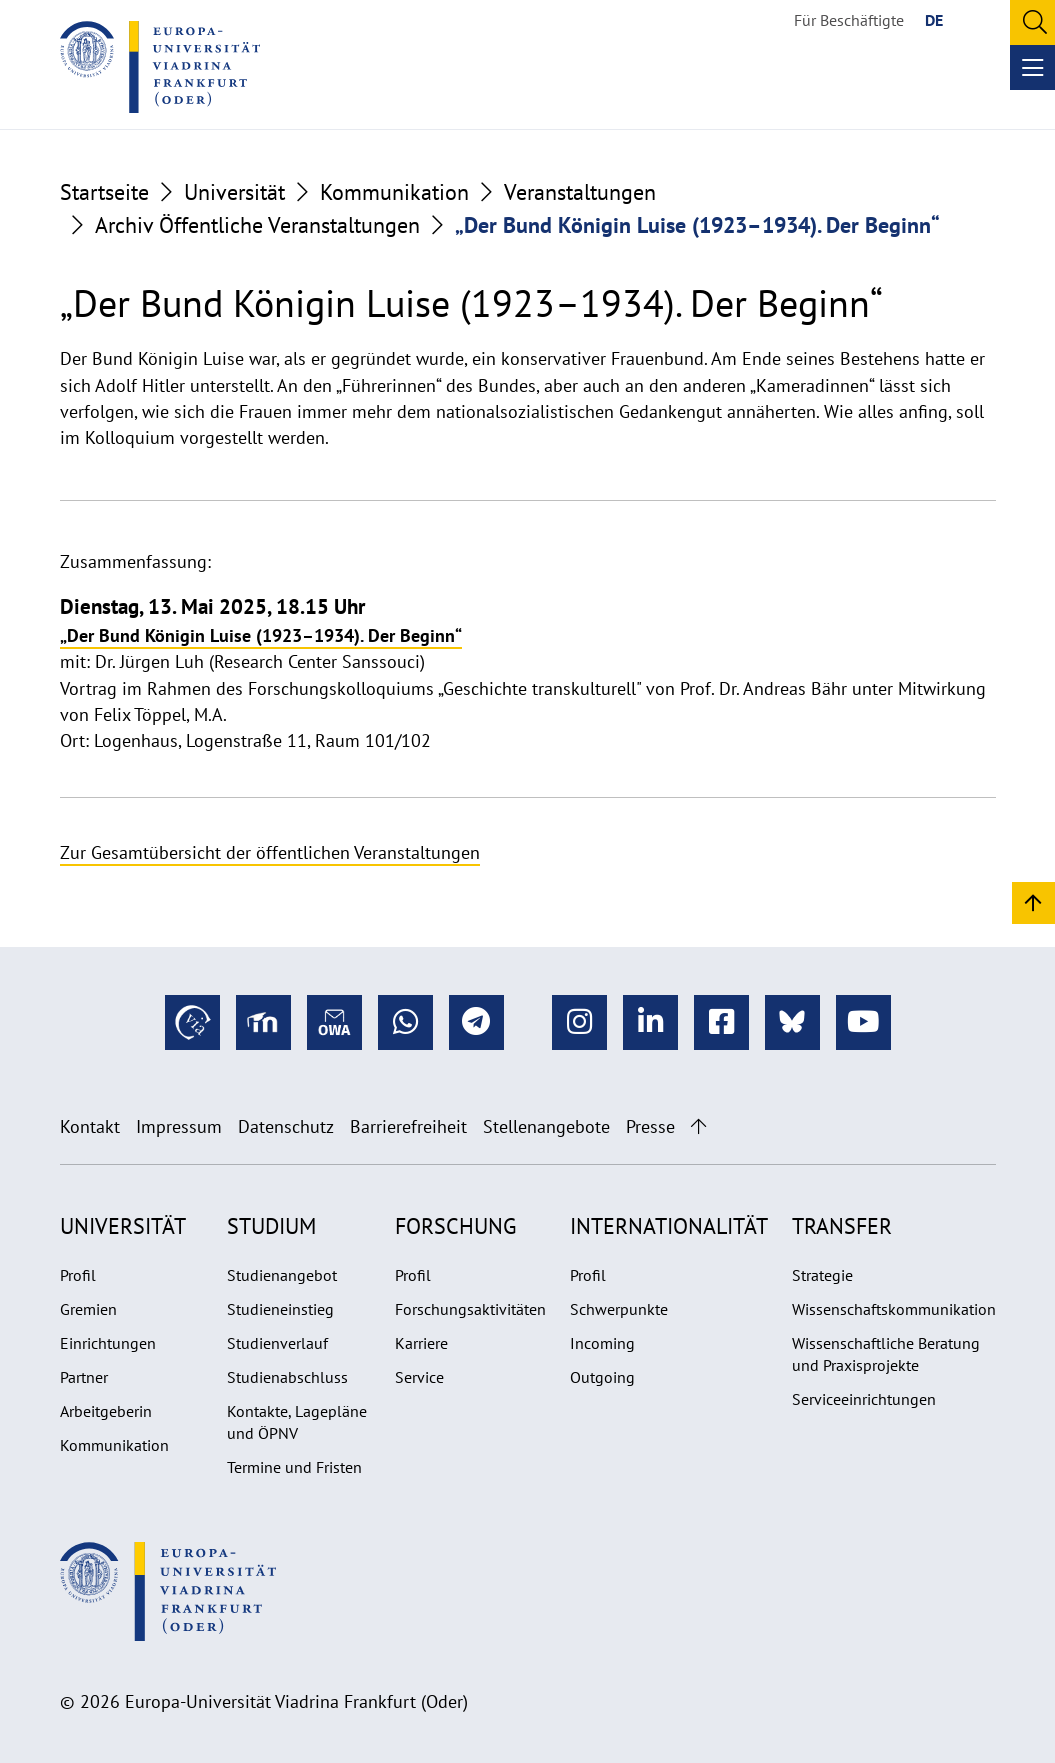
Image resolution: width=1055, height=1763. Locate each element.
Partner (84, 1377)
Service (419, 1377)
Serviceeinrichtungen (864, 1399)
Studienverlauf (277, 1343)
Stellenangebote (546, 1126)
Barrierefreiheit (408, 1126)
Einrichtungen (108, 1343)
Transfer (842, 1226)
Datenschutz (286, 1126)
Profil (78, 1275)
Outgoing (602, 1377)
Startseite (104, 192)
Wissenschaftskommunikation (894, 1309)
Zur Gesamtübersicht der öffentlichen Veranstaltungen (270, 852)
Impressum (179, 1126)
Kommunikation (394, 192)
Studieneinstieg (280, 1309)
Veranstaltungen (580, 192)
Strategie (822, 1275)
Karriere (421, 1343)
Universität (234, 192)
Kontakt (90, 1126)
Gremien (88, 1309)
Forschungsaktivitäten (470, 1309)
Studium (271, 1226)
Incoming (602, 1343)
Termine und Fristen (294, 1467)
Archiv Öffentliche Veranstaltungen (257, 225)
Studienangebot (282, 1275)
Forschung (455, 1226)
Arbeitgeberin (106, 1411)
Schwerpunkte (619, 1309)
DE (934, 20)
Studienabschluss (287, 1377)
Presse (650, 1126)
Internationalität (669, 1226)
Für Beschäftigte (849, 20)
